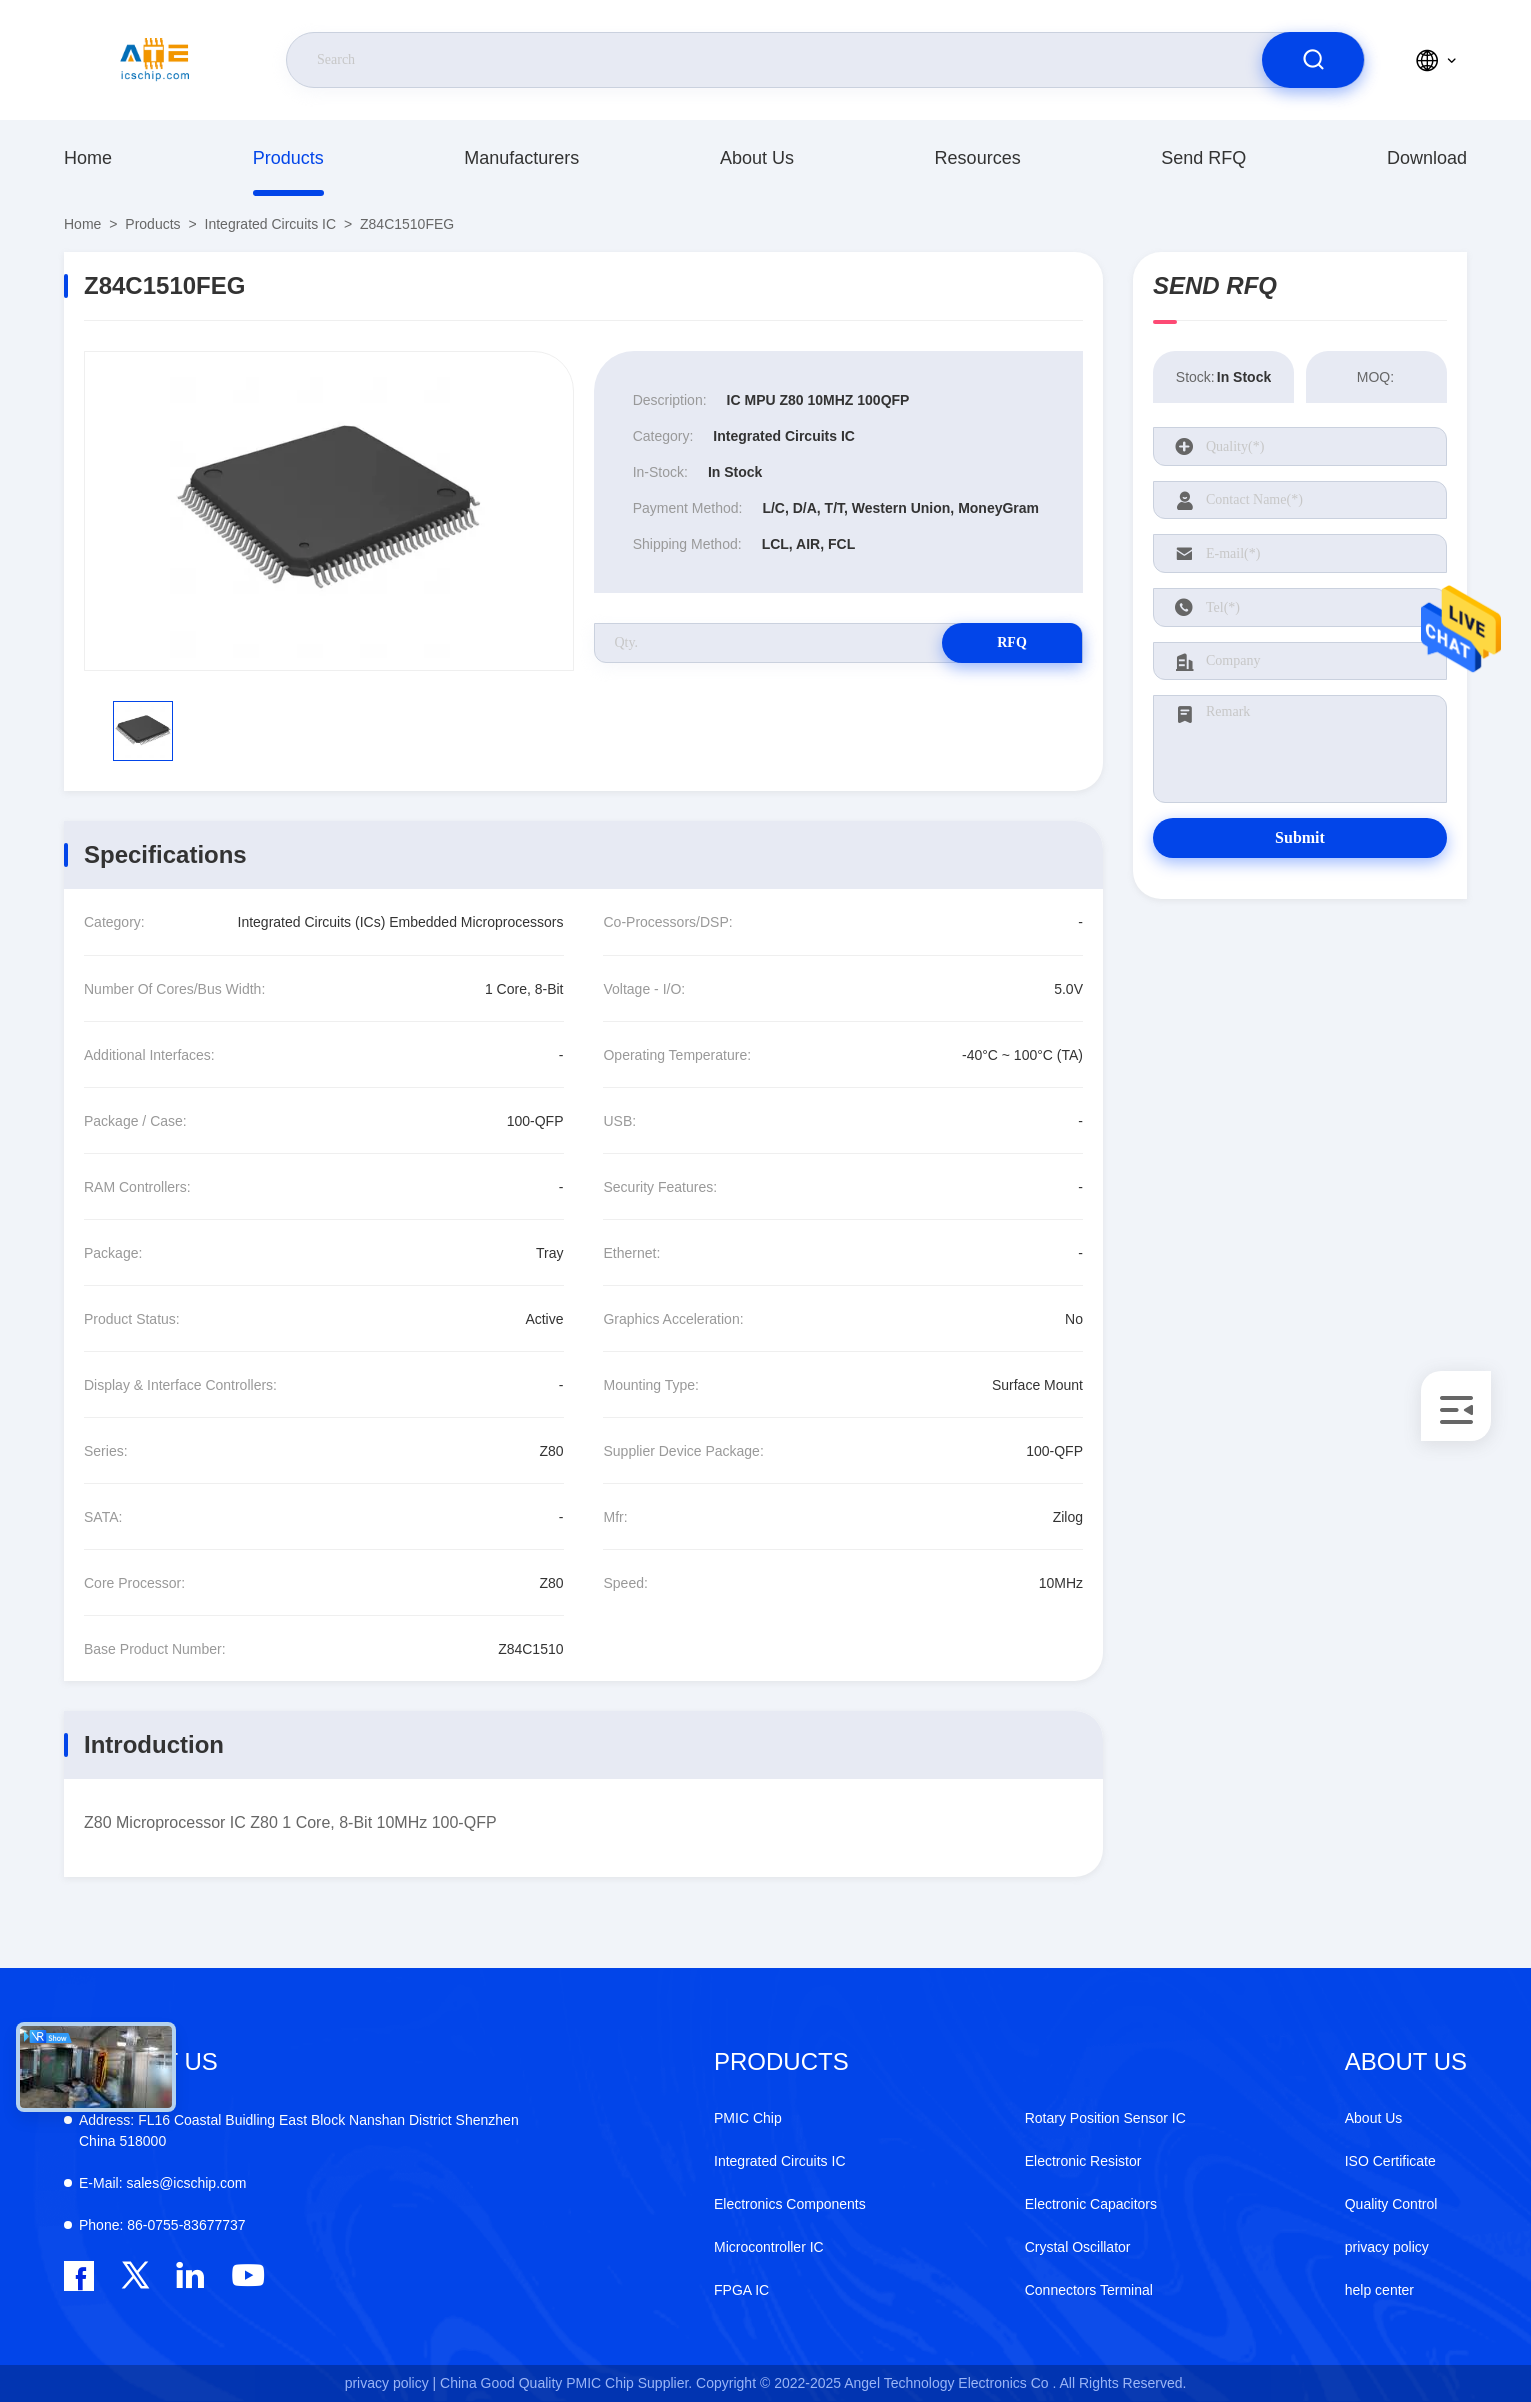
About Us (757, 158)
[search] (1313, 60)
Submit (1300, 837)
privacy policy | (391, 2383)
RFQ (1012, 642)
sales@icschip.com (162, 2183)
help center (1379, 2290)
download (1427, 158)
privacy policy (1387, 2247)
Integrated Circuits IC (271, 224)
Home (88, 158)
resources (978, 158)
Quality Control (1391, 2204)
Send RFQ (1203, 158)
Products (288, 158)
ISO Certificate (1390, 2161)
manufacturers (521, 158)
